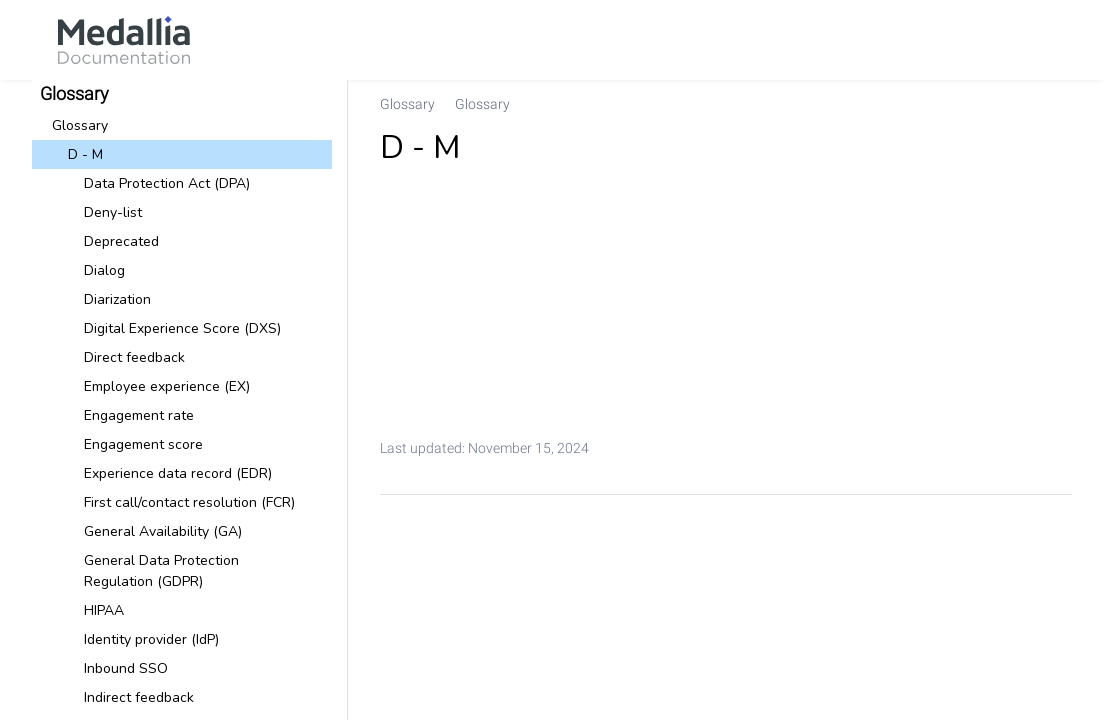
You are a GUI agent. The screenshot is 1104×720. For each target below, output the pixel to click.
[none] (1048, 104)
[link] (124, 40)
